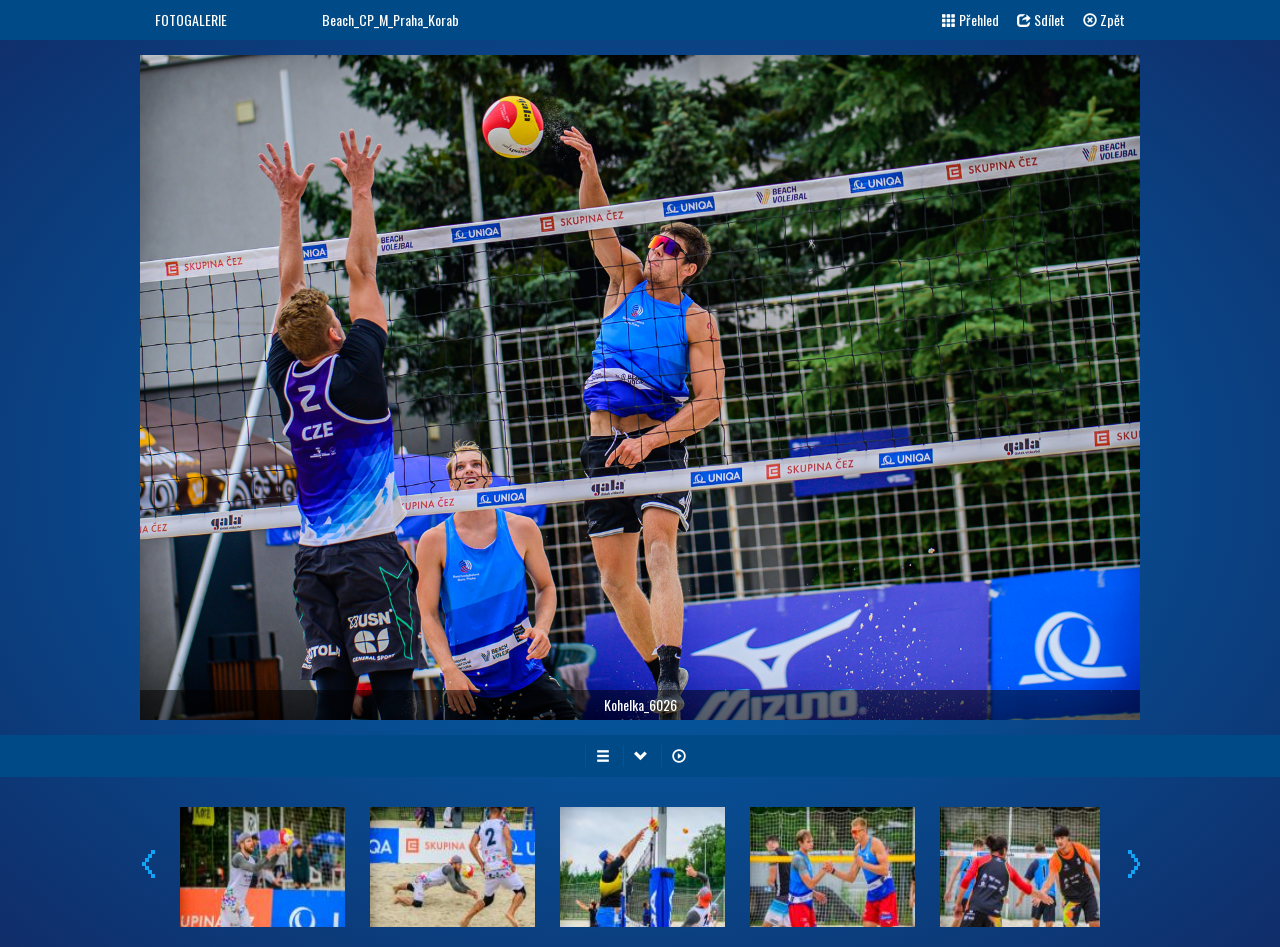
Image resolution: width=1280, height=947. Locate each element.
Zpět (1104, 19)
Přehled (970, 19)
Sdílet (1041, 19)
